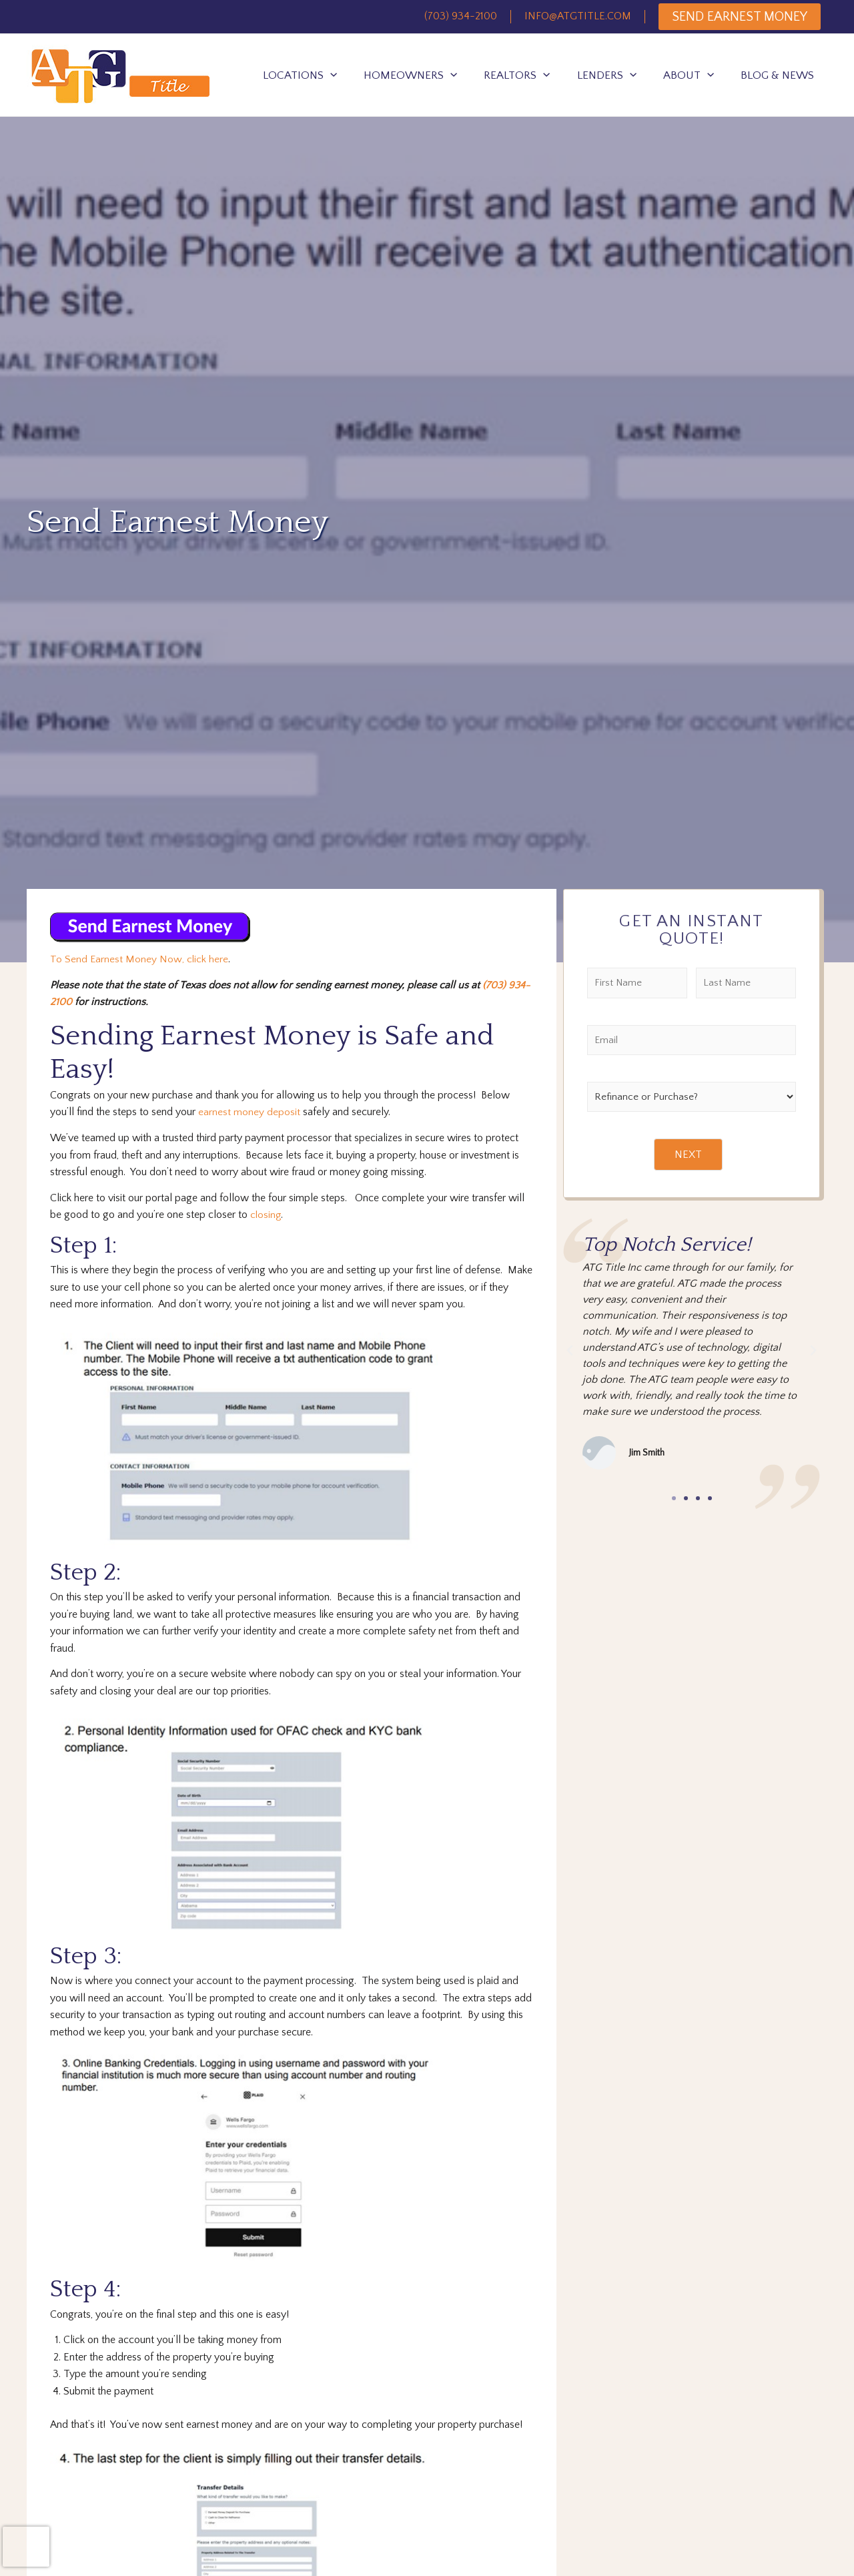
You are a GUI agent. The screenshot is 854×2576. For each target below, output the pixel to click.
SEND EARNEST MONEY (739, 16)
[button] (674, 1499)
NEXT (688, 1155)
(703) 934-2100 (460, 16)
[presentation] (26, 2547)
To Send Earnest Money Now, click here (139, 959)
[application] (330, 75)
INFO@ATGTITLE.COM (577, 16)
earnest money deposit (249, 1112)
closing (266, 1214)
